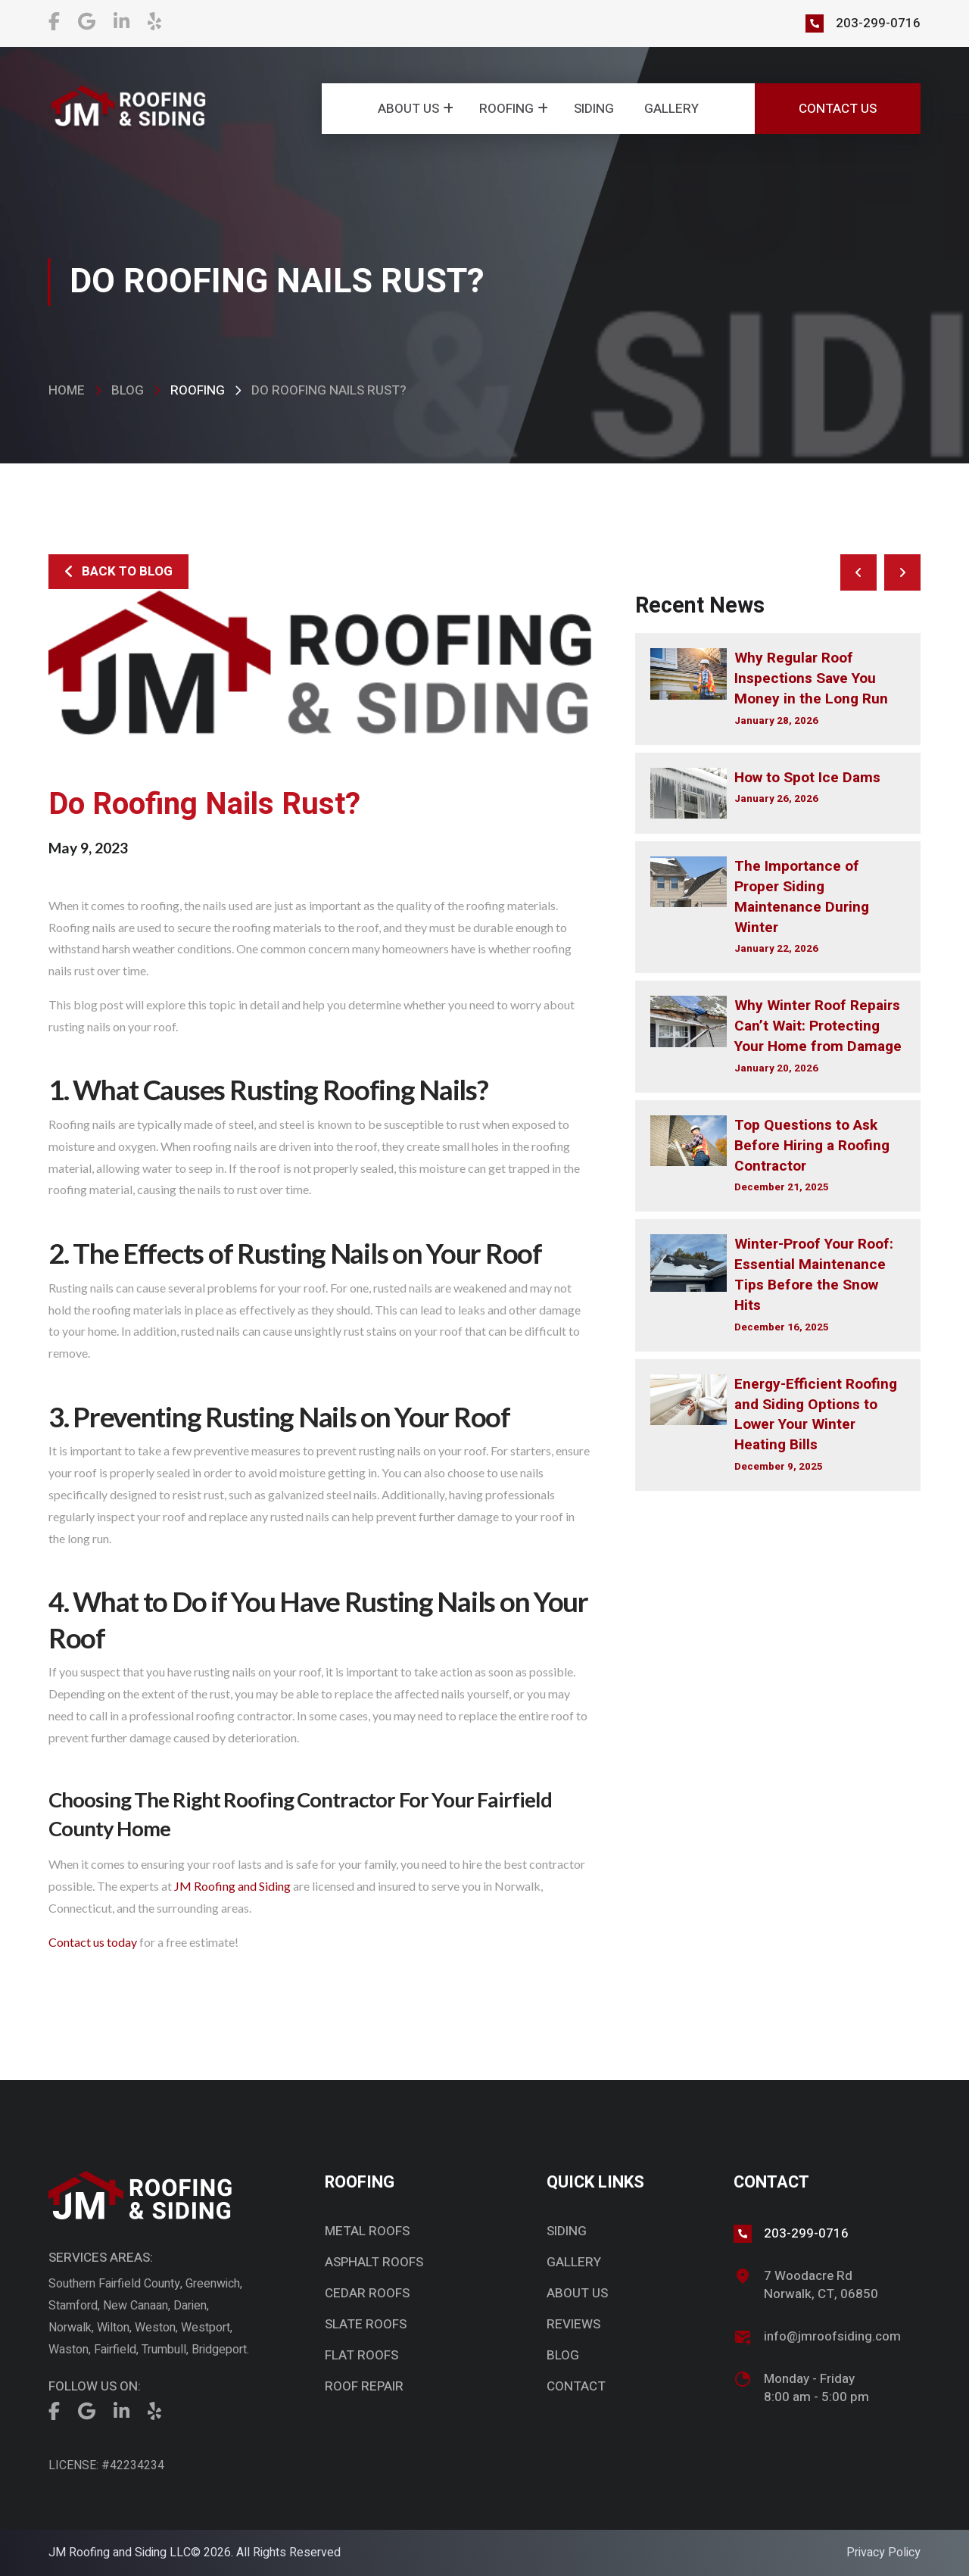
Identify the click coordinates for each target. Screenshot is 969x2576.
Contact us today (92, 1942)
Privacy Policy (883, 2552)
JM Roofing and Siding (232, 1886)
